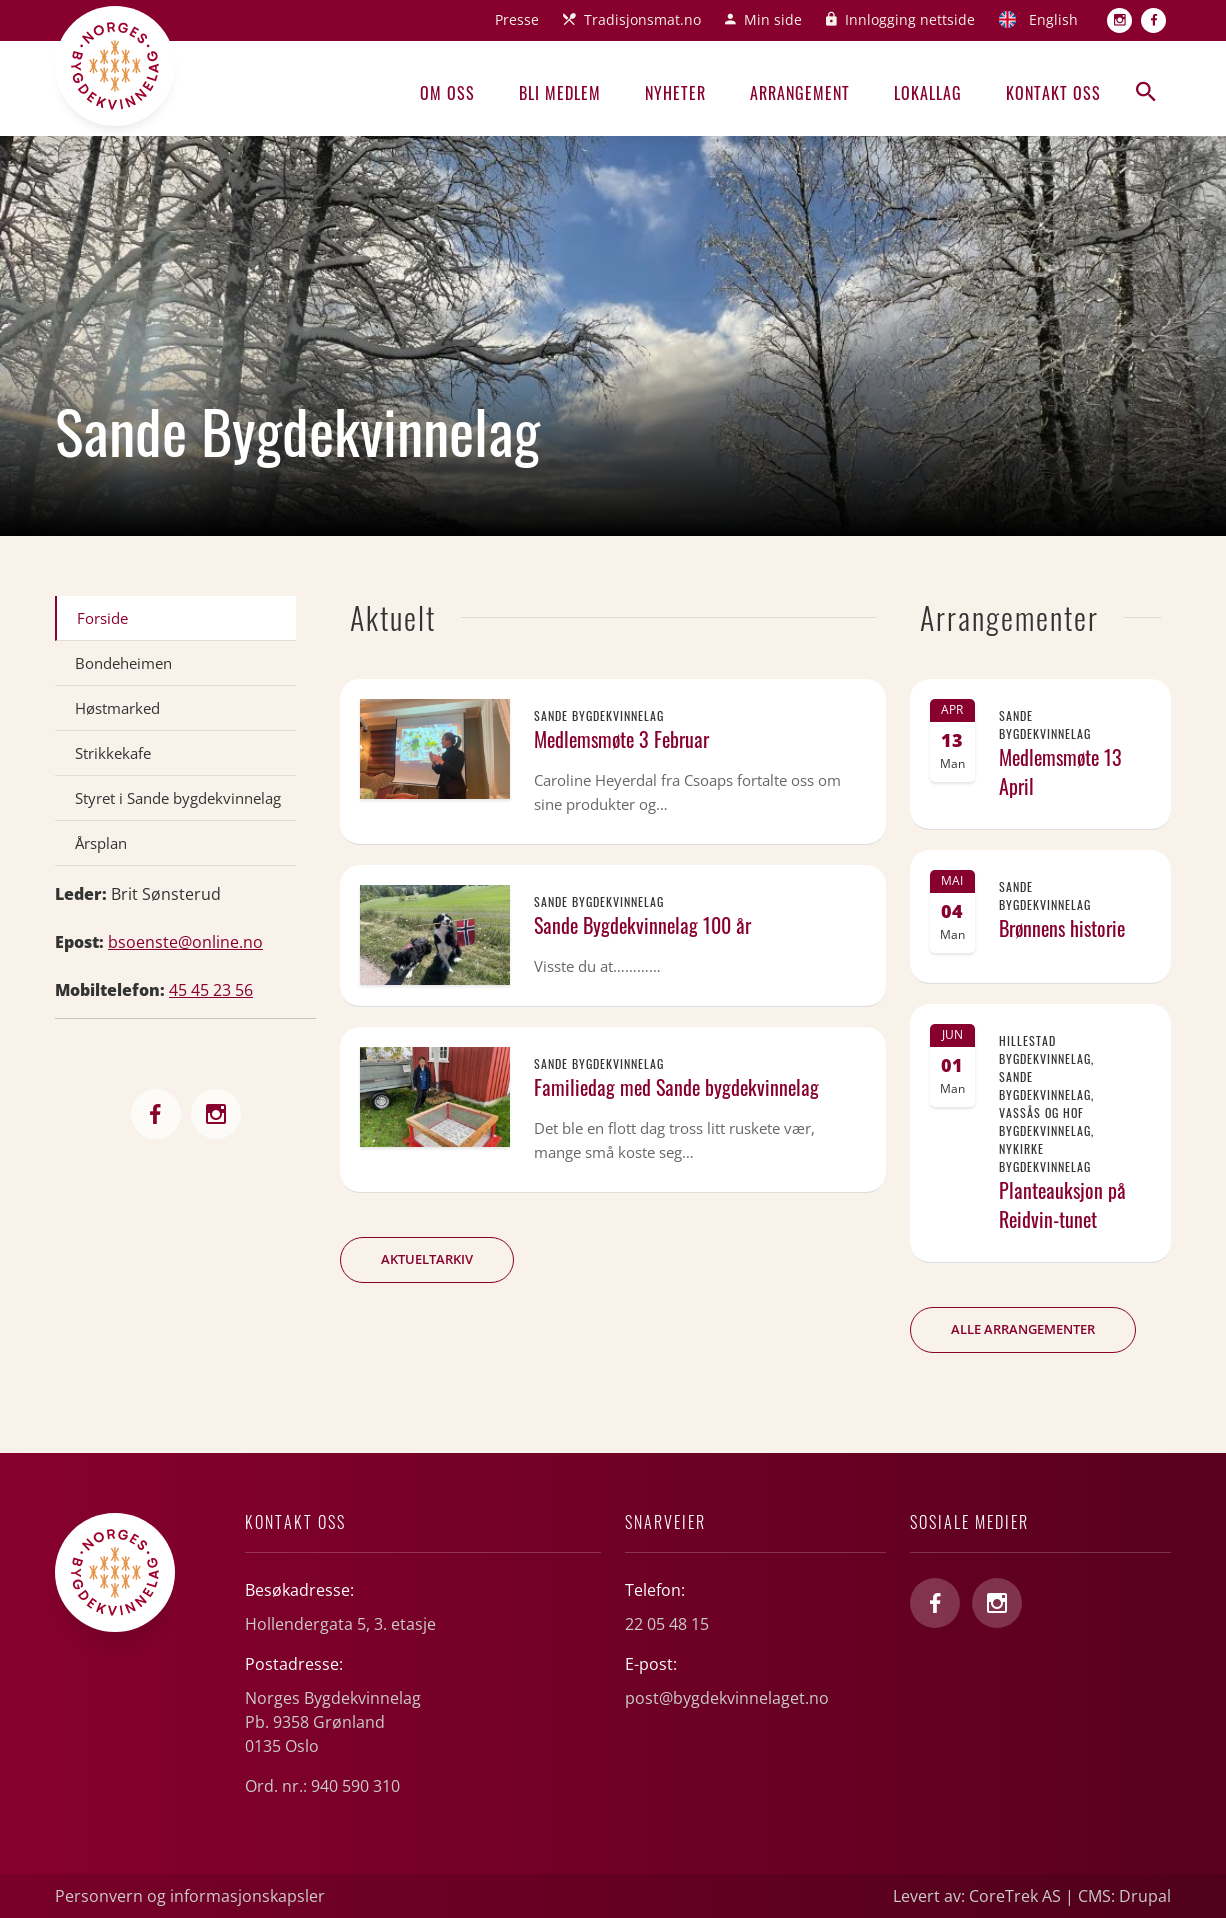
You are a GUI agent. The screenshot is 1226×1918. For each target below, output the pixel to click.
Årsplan (101, 843)
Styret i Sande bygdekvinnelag (178, 798)
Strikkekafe (113, 753)
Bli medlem (560, 93)
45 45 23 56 (211, 990)
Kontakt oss (1053, 93)
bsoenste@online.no (185, 942)
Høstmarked (117, 708)
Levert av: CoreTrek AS (977, 1896)
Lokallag (928, 93)
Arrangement (800, 93)
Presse (517, 19)
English (1053, 19)
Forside (102, 618)
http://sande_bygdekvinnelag (216, 1114)
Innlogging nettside (910, 19)
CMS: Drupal (1124, 1896)
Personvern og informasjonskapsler (190, 1896)
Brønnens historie (1062, 928)
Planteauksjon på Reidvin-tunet (1062, 1204)
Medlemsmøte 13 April (1060, 771)
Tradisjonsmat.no (642, 19)
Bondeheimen (123, 663)
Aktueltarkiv (427, 1259)
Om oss (447, 93)
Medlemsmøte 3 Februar (621, 739)
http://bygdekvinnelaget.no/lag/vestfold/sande (156, 1114)
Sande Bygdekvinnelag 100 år (642, 925)
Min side (773, 19)
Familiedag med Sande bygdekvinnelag (676, 1087)
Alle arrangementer (1023, 1329)
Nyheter (675, 93)
